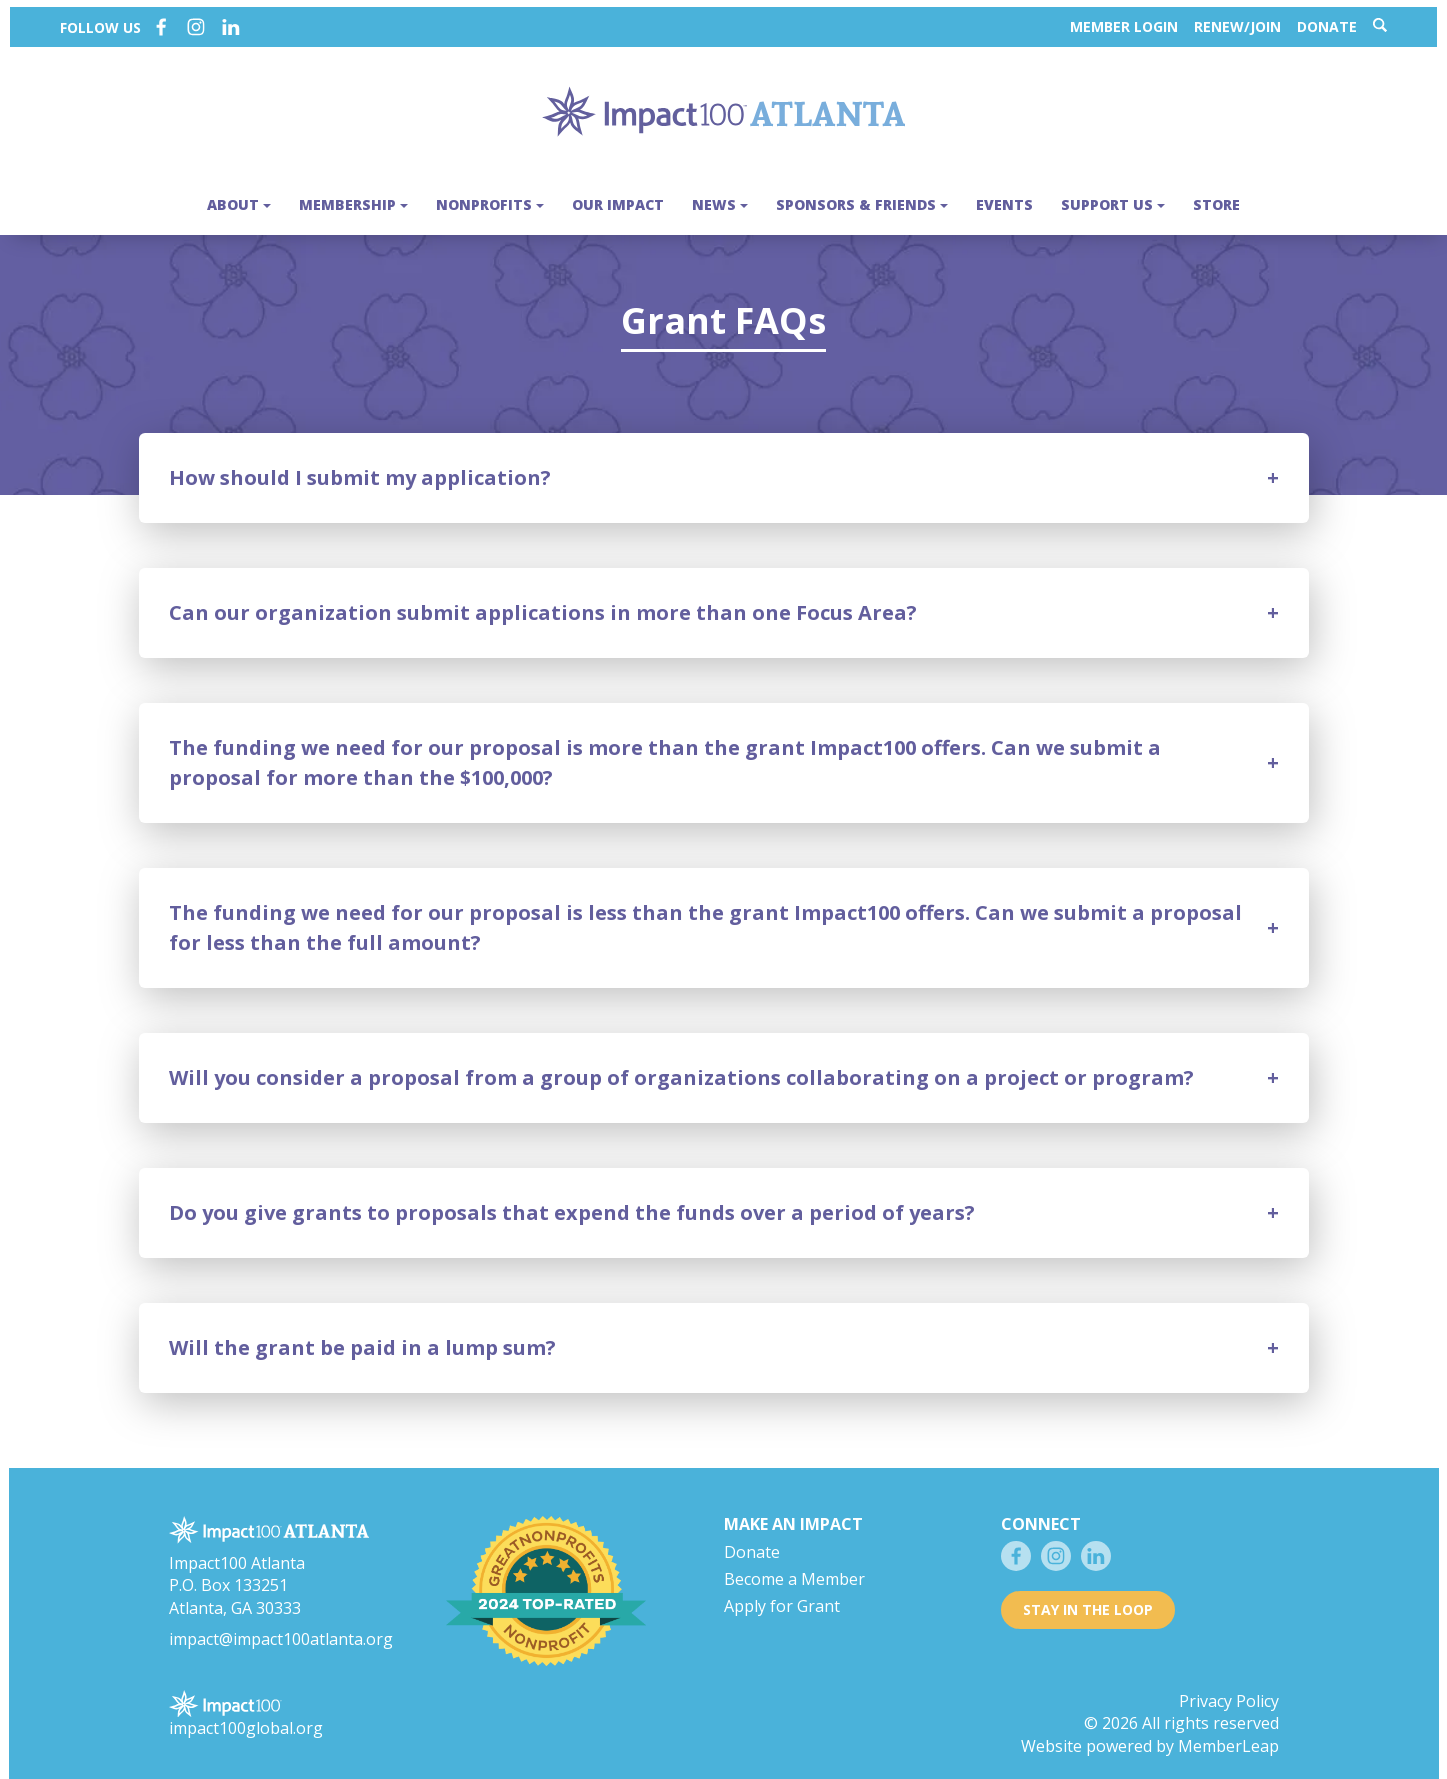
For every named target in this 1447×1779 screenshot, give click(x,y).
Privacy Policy (1229, 1687)
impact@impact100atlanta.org (281, 1625)
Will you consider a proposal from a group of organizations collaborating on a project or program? (681, 1064)
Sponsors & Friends (862, 197)
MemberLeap (1228, 1733)
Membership (353, 197)
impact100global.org (246, 1715)
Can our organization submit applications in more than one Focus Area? (543, 599)
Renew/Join (1247, 19)
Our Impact (618, 197)
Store (1216, 197)
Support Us (1113, 197)
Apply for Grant (782, 1592)
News (720, 197)
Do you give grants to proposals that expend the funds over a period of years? (572, 1199)
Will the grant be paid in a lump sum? (362, 1334)
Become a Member (794, 1566)
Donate (1337, 19)
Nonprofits (490, 197)
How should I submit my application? (360, 464)
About (239, 197)
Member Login (1134, 19)
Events (1004, 197)
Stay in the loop (1088, 1596)
